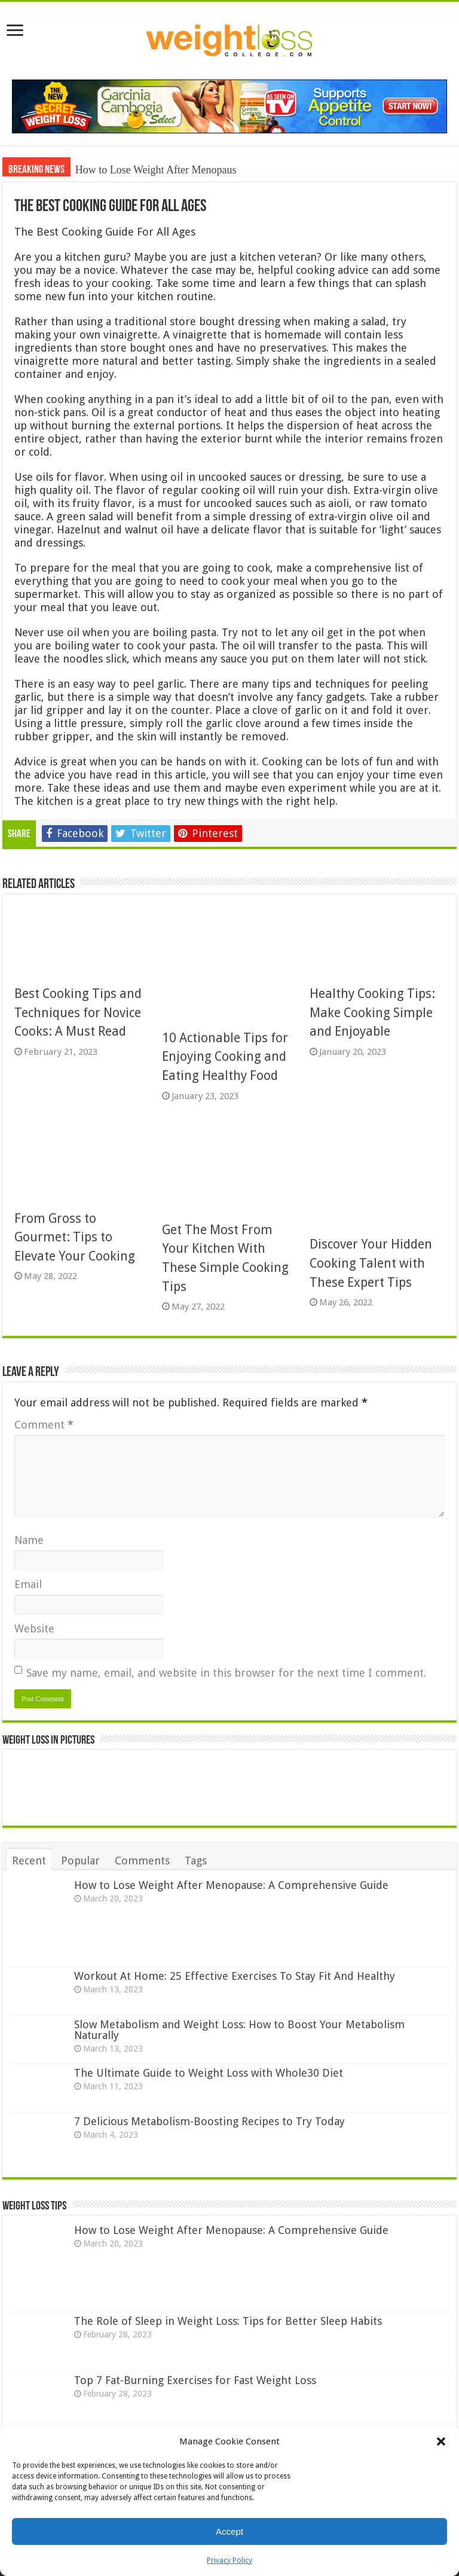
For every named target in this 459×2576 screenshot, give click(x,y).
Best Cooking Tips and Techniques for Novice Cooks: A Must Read (78, 1012)
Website (34, 1628)
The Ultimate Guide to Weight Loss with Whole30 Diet (208, 2073)
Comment (44, 1424)
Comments (142, 1860)
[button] (441, 2441)
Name (29, 1540)
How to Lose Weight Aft (127, 170)
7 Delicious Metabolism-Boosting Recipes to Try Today (209, 2121)
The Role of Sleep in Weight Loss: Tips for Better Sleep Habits (228, 2321)
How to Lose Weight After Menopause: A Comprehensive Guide (231, 1885)
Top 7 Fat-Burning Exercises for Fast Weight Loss (195, 2380)
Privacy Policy (229, 2560)
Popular (80, 1860)
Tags (196, 1860)
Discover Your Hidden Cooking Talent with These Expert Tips (371, 1263)
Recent (29, 1860)
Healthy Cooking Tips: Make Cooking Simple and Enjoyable (372, 1012)
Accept (229, 2531)
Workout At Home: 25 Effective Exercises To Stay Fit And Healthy (234, 1976)
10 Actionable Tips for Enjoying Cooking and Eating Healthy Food (225, 1056)
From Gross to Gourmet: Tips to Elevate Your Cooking (74, 1237)
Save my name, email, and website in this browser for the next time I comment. (226, 1673)
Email (28, 1584)
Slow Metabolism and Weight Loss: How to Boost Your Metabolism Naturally (239, 2029)
